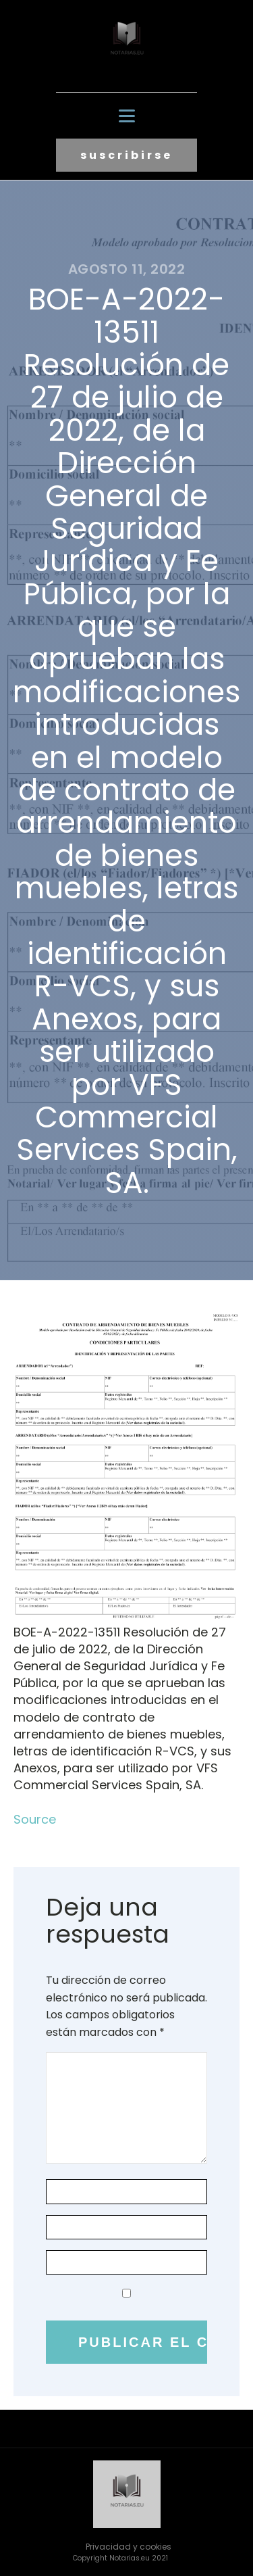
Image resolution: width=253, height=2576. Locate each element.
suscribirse (126, 155)
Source (34, 1819)
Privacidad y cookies (128, 2546)
